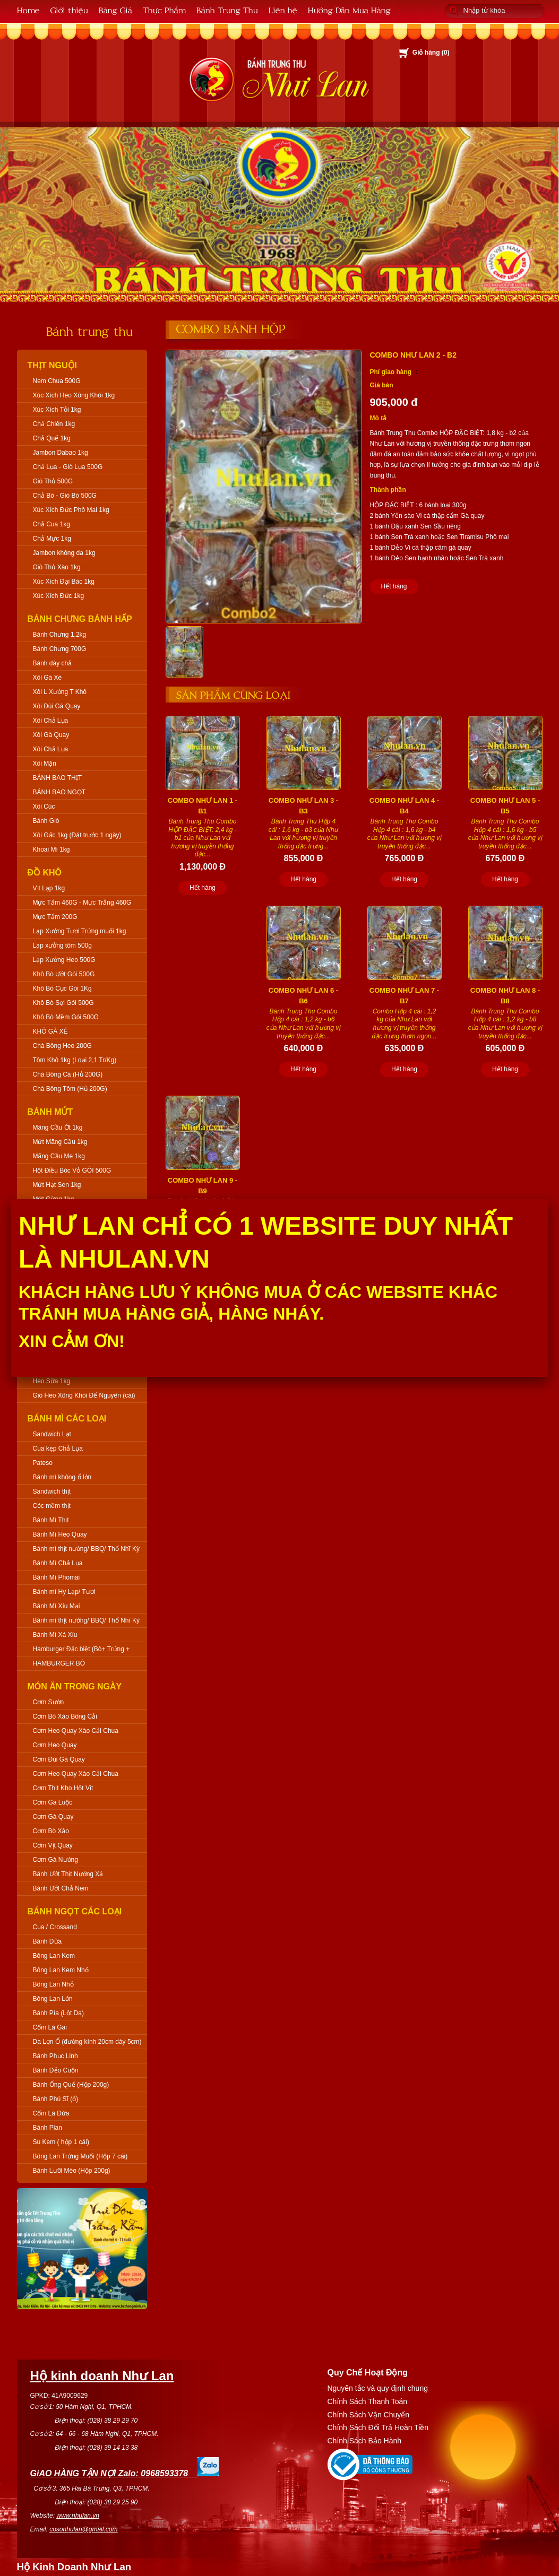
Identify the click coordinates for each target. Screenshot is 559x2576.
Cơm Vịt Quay (53, 1845)
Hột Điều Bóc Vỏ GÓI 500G (72, 1170)
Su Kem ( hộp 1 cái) (61, 2142)
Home (28, 10)
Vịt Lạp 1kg (49, 888)
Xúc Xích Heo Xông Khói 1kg (74, 395)
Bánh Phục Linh (55, 2056)
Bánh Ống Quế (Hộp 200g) (71, 2084)
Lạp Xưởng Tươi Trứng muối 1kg (79, 931)
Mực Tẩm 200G (55, 917)
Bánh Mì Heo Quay (60, 1534)
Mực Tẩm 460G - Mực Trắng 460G (82, 902)
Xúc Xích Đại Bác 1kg (63, 581)
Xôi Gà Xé (47, 677)
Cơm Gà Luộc (53, 1802)
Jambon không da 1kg (64, 553)
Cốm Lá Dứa (51, 2113)
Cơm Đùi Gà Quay (59, 1759)
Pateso (43, 1463)
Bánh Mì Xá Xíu (55, 1634)
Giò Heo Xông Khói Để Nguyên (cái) (84, 1395)
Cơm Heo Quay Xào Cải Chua (75, 1730)
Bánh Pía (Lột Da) (58, 2013)
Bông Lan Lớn (53, 1998)
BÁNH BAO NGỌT (59, 792)
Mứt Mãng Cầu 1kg (60, 1142)
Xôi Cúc (44, 806)
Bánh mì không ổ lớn (62, 1477)
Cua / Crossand (55, 1927)
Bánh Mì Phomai (56, 1577)
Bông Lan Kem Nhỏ (61, 1970)
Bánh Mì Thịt (51, 1520)
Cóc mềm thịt (52, 1506)
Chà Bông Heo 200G (62, 1046)
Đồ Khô (45, 872)
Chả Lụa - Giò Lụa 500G (68, 467)
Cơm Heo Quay (55, 1745)
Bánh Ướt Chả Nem (61, 1888)
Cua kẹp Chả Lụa (58, 1448)
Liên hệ (283, 10)
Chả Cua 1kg (51, 524)
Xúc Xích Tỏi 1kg (57, 409)
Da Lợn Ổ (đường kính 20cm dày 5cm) (87, 2041)
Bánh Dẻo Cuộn (56, 2070)
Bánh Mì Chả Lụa (58, 1563)
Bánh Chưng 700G (60, 649)
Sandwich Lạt (52, 1434)
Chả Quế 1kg (52, 438)
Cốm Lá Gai (50, 2027)
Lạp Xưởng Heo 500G (64, 960)
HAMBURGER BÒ (59, 1663)
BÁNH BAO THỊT (57, 778)
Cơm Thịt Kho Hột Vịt (63, 1788)
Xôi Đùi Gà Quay (57, 706)
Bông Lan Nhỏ (53, 1984)
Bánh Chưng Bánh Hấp (80, 618)
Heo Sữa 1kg (52, 1381)
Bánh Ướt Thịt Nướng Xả (68, 1874)
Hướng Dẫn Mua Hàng (349, 10)
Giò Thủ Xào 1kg (57, 567)
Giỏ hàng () (431, 52)
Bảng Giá (115, 10)
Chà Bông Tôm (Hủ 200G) (70, 1088)
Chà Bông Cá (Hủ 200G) (68, 1074)
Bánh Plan (47, 2127)
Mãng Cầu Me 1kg (59, 1156)
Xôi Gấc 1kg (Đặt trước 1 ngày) (77, 835)
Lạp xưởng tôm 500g (62, 945)
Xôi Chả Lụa (50, 720)
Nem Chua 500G (57, 381)
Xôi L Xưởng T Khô (60, 692)
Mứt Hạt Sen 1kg (57, 1185)
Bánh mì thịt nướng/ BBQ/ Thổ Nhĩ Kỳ (86, 1548)
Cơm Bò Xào (51, 1831)
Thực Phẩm (164, 10)
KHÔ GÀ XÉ (50, 1031)
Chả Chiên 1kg (54, 424)
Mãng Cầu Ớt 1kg (58, 1127)
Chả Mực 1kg (52, 538)
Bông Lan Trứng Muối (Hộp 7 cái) (80, 2156)
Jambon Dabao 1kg (60, 452)
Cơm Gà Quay (53, 1816)
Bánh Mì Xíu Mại (56, 1606)
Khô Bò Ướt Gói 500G (64, 974)
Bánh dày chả (52, 663)
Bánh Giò (46, 821)
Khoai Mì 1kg (51, 849)
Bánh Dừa (47, 1941)
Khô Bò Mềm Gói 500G (66, 1017)
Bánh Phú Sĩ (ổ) (56, 2099)
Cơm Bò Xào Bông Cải (65, 1716)
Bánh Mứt (50, 1111)
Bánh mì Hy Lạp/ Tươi (64, 1591)
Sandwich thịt (52, 1491)
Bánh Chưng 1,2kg (60, 634)
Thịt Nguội (53, 365)
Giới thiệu (69, 10)
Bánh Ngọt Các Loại (75, 1911)
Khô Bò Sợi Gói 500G (63, 1003)
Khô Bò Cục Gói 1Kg (62, 988)
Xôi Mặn (44, 763)
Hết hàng (394, 586)
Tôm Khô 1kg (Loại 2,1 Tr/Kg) (75, 1060)
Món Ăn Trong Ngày (75, 1686)
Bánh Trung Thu (227, 10)
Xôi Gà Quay (51, 735)
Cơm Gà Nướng (55, 1859)
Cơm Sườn (48, 1702)
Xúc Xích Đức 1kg (58, 596)
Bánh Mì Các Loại (67, 1418)
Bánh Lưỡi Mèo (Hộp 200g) (71, 2170)
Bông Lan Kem (54, 1955)
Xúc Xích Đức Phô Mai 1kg (71, 510)
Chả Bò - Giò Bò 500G (65, 495)
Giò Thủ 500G (53, 481)
